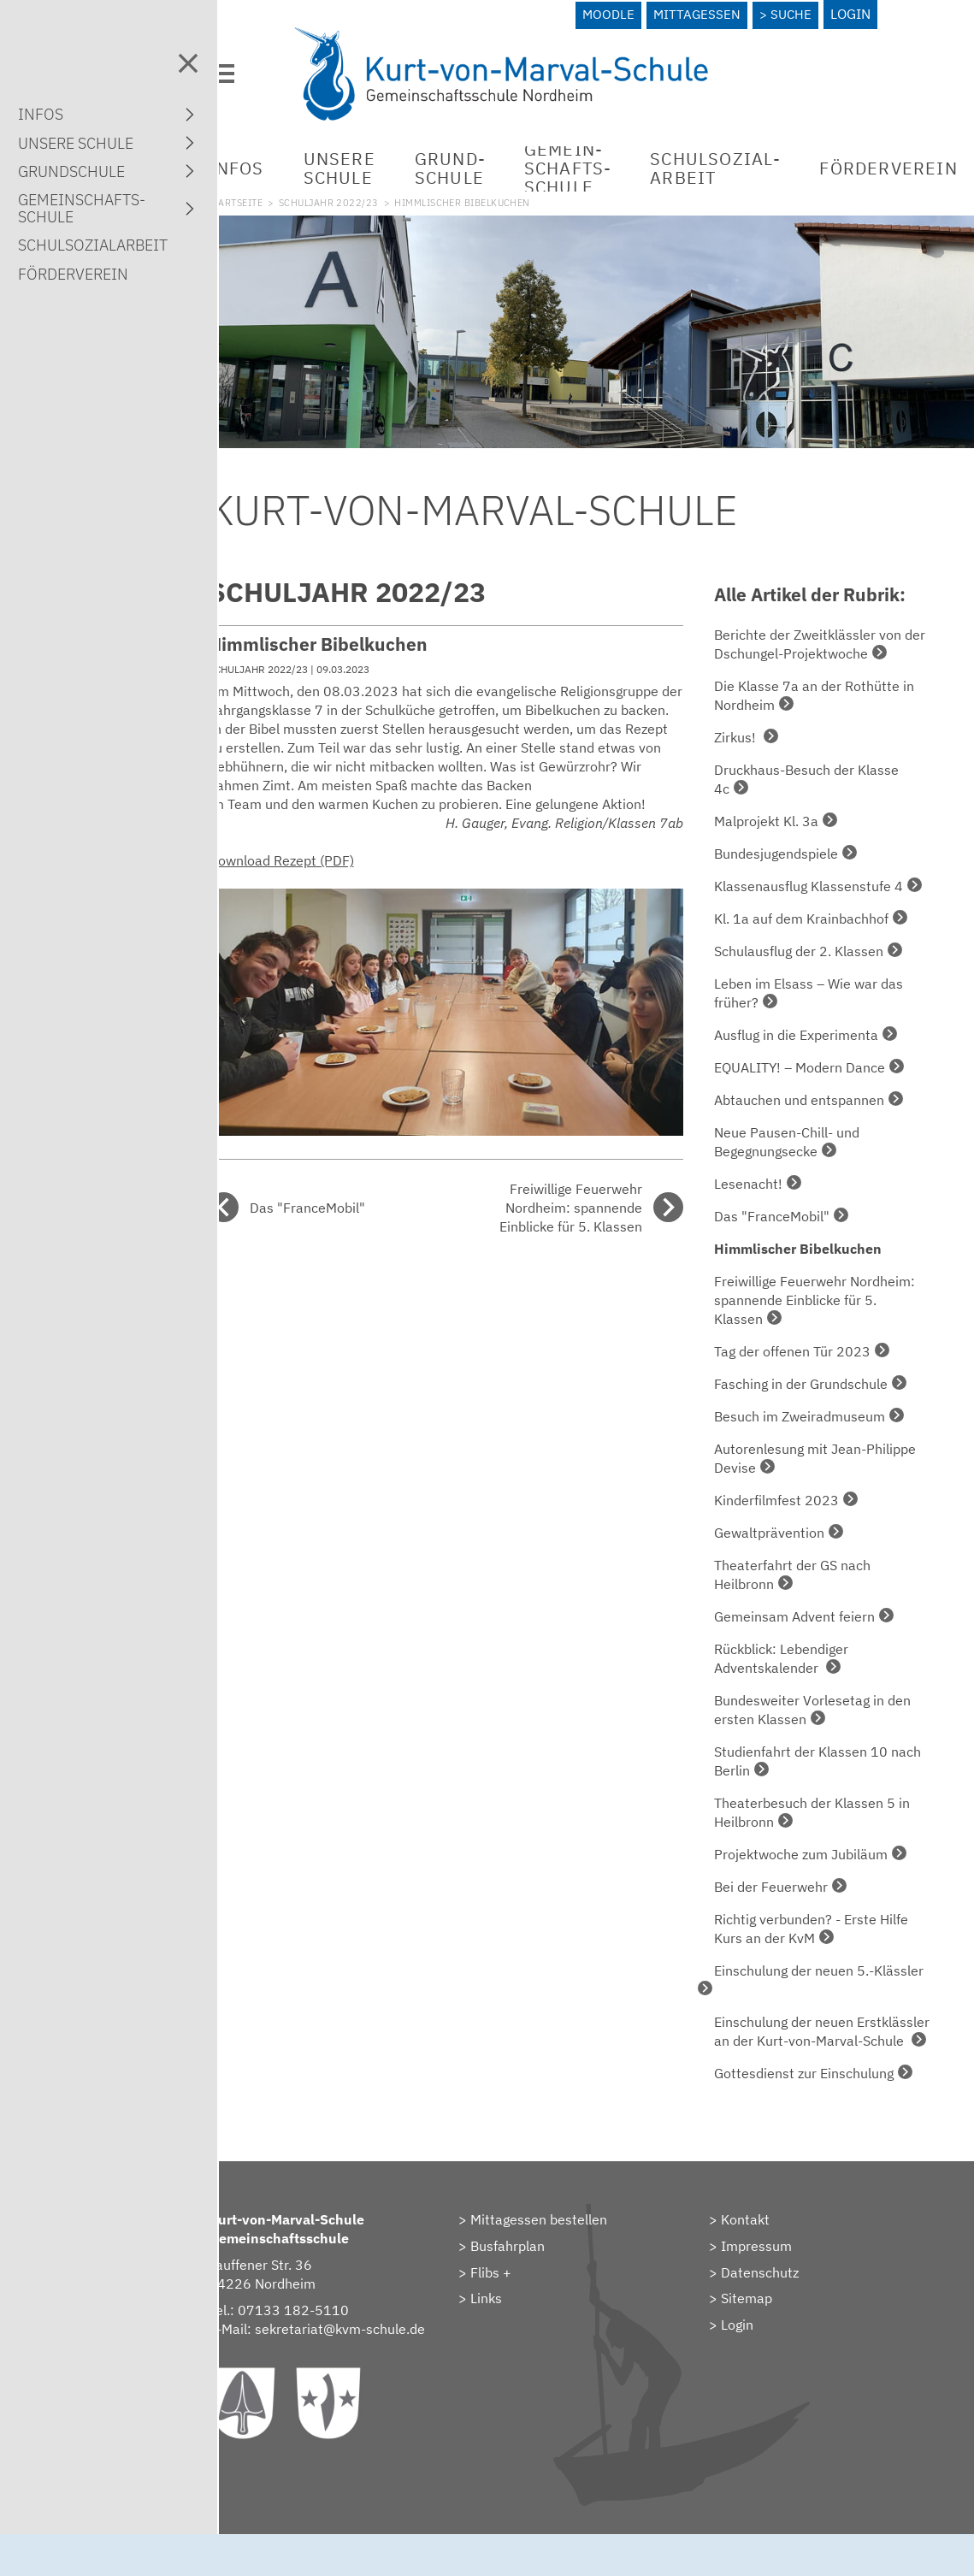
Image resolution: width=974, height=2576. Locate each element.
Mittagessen (699, 13)
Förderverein (73, 274)
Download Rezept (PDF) (326, 864)
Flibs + (521, 2295)
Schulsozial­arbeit (761, 160)
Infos (282, 160)
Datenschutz (775, 2295)
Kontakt (760, 2242)
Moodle (609, 13)
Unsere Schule (385, 160)
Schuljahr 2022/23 (375, 195)
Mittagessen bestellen (569, 2242)
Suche (796, 13)
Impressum (771, 2269)
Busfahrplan (538, 2269)
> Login (746, 2347)
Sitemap (762, 2321)
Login (856, 13)
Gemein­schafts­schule (613, 160)
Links (517, 2321)
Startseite (281, 195)
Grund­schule (496, 160)
